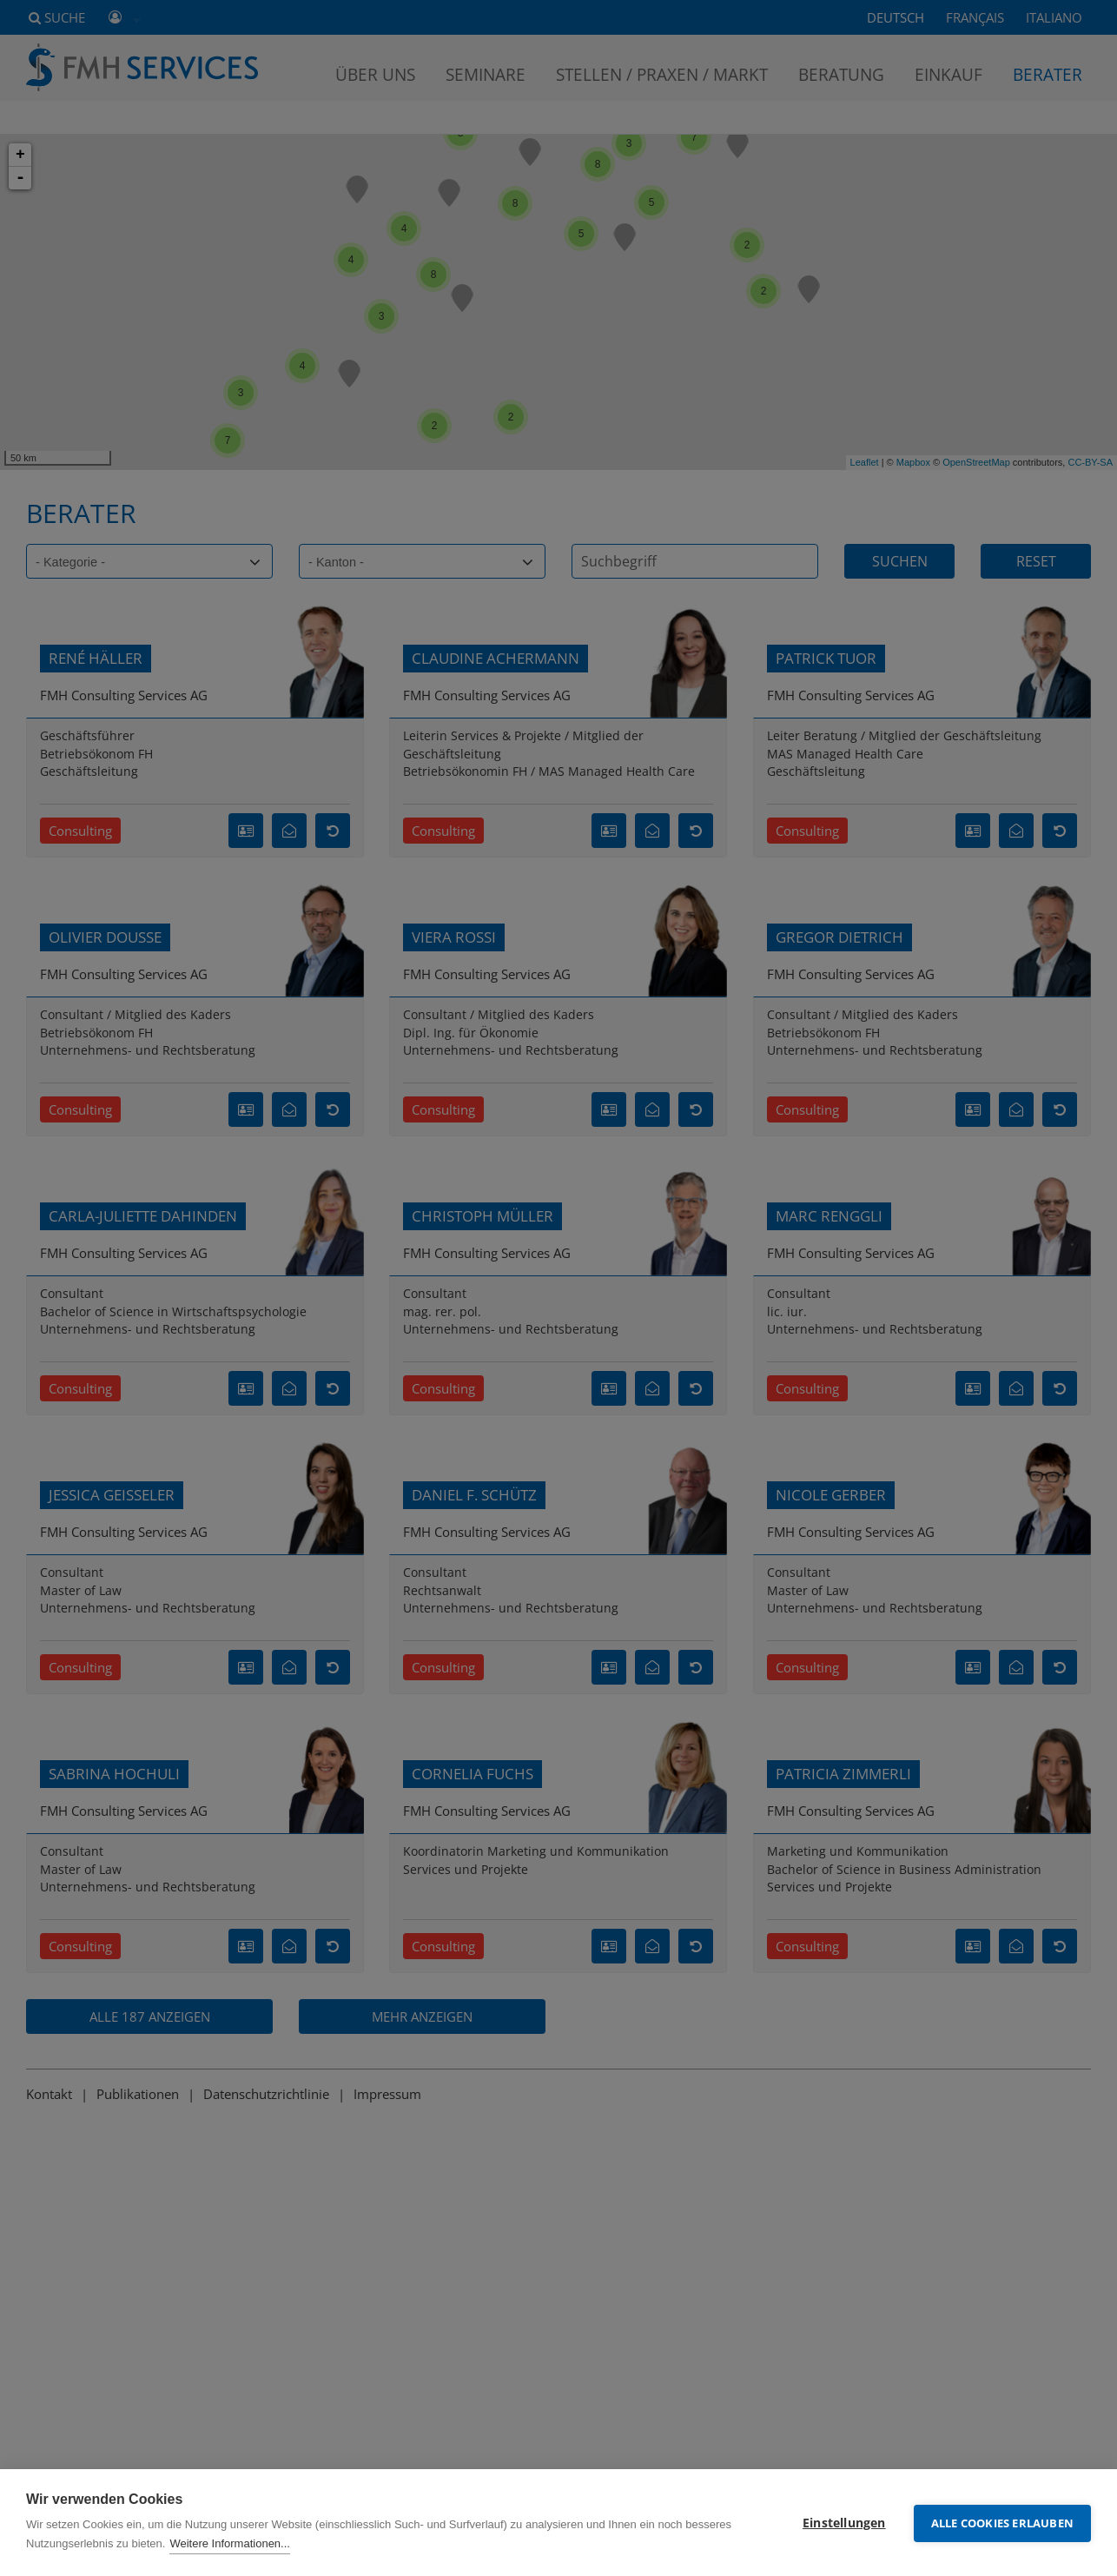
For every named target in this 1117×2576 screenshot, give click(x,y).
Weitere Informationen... (229, 2543)
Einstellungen (844, 2522)
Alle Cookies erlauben (1002, 2522)
